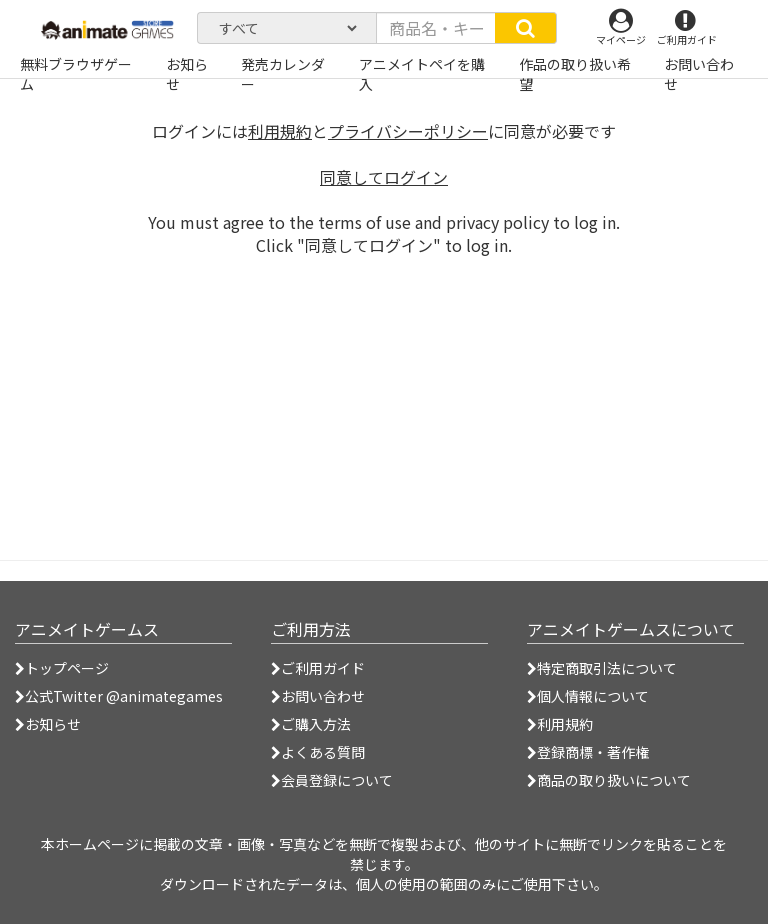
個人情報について (588, 696)
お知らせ (48, 724)
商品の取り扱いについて (609, 780)
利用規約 (280, 131)
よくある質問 (318, 752)
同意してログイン (384, 177)
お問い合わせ (318, 696)
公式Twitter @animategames (124, 696)
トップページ (62, 668)
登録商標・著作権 (588, 752)
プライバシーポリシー (408, 131)
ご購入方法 (311, 724)
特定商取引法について (602, 668)
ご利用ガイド (318, 668)
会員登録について (332, 780)
